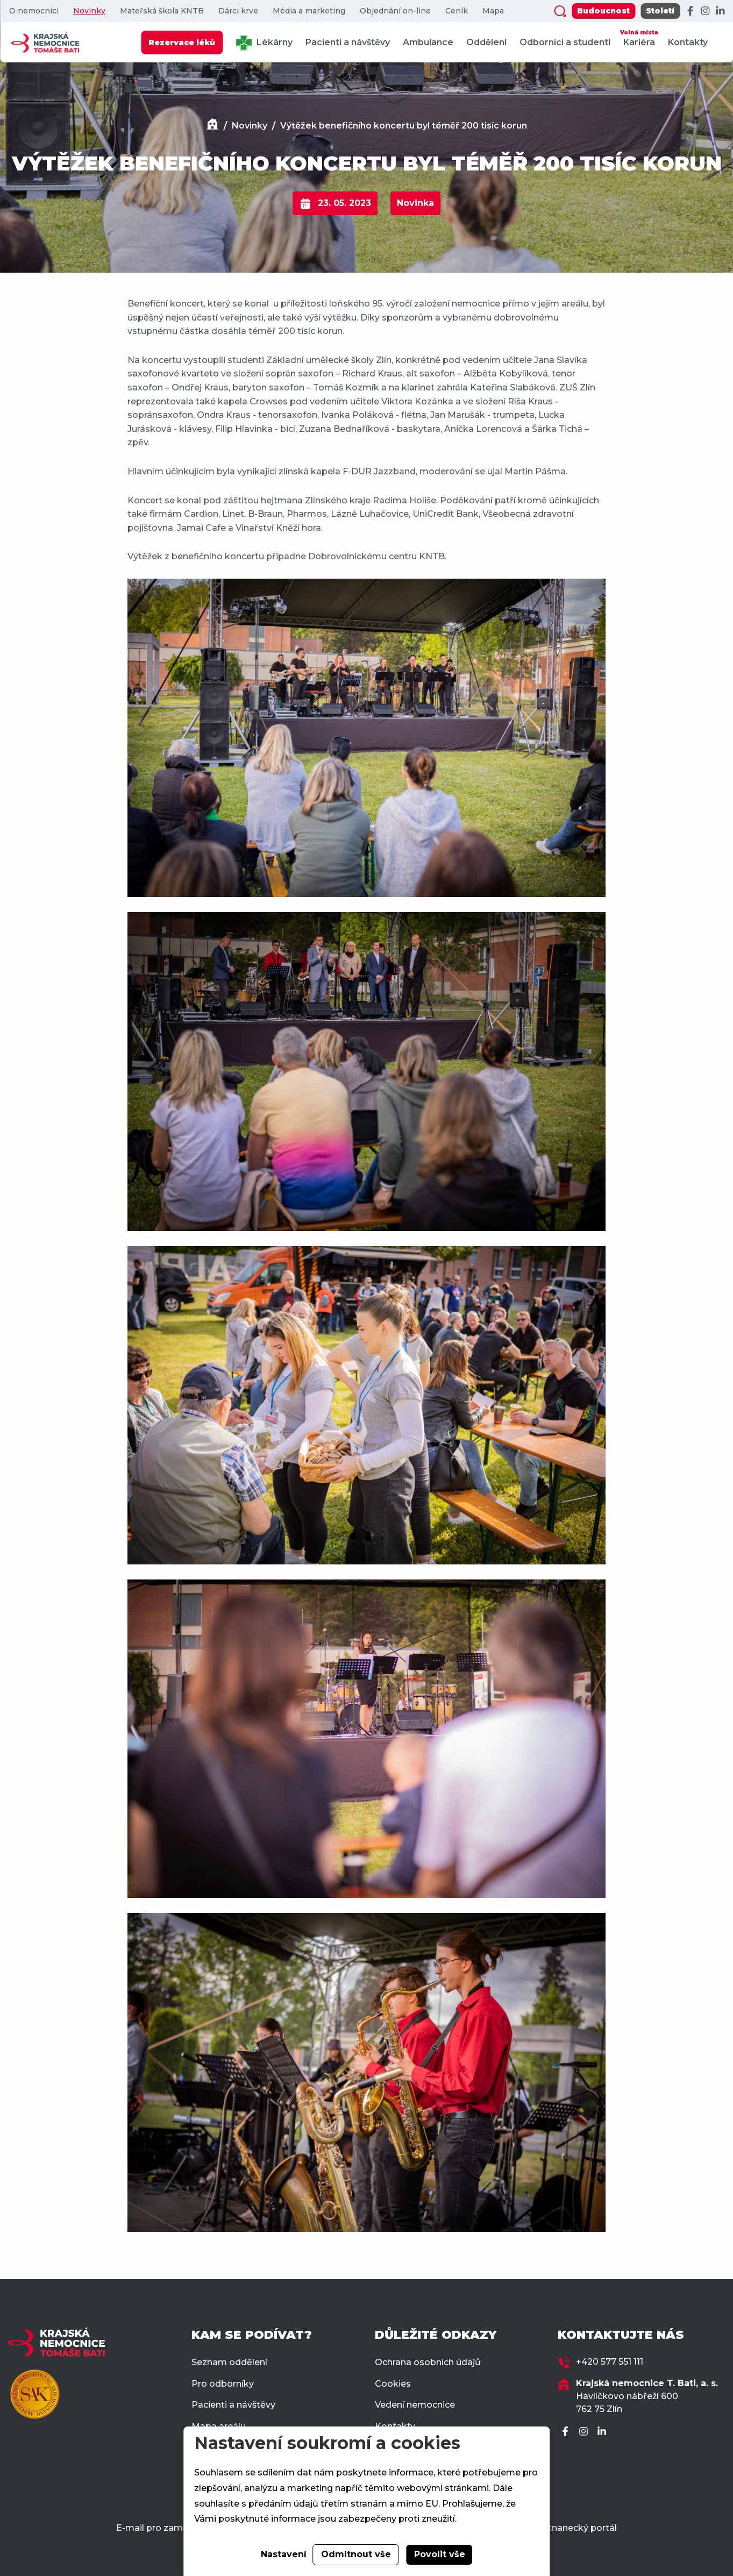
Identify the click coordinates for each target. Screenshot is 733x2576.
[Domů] (212, 125)
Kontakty (688, 42)
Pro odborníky (222, 2384)
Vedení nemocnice (415, 2405)
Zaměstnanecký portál (567, 2528)
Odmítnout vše (356, 2554)
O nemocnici (34, 11)
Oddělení (486, 42)
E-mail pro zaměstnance (169, 2528)
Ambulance (428, 42)
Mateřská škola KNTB (162, 11)
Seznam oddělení (229, 2362)
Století (660, 11)
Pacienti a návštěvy (347, 42)
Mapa (493, 11)
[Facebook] (690, 11)
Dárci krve (238, 11)
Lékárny (264, 43)
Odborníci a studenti (564, 42)
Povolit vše (439, 2554)
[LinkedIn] (720, 11)
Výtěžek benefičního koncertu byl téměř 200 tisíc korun (403, 125)
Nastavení (284, 2554)
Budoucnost (603, 11)
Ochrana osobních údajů (428, 2362)
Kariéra (639, 37)
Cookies (393, 2384)
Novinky (89, 11)
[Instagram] (705, 11)
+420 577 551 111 (609, 2362)
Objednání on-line (395, 11)
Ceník (456, 11)
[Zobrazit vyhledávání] (559, 11)
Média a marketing (309, 11)
